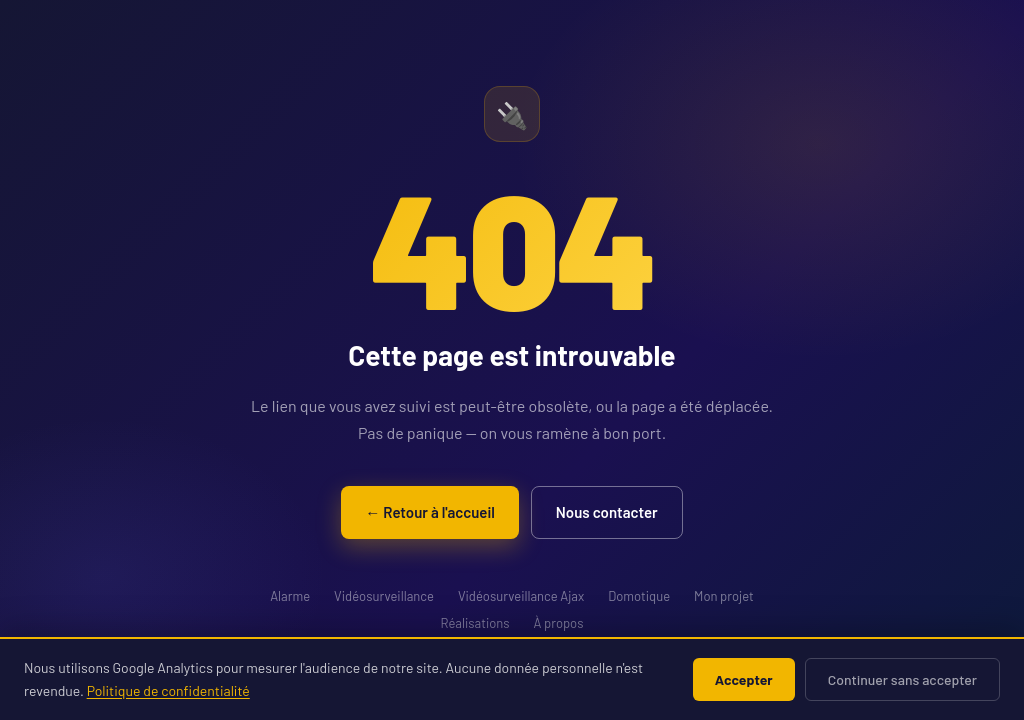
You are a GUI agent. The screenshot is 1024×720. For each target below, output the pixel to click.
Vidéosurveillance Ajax (521, 596)
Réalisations (475, 623)
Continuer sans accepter (902, 679)
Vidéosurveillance (384, 596)
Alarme (290, 596)
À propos (559, 623)
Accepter (744, 679)
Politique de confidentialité (168, 690)
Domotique (639, 596)
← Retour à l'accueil (430, 512)
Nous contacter (607, 512)
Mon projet (724, 596)
